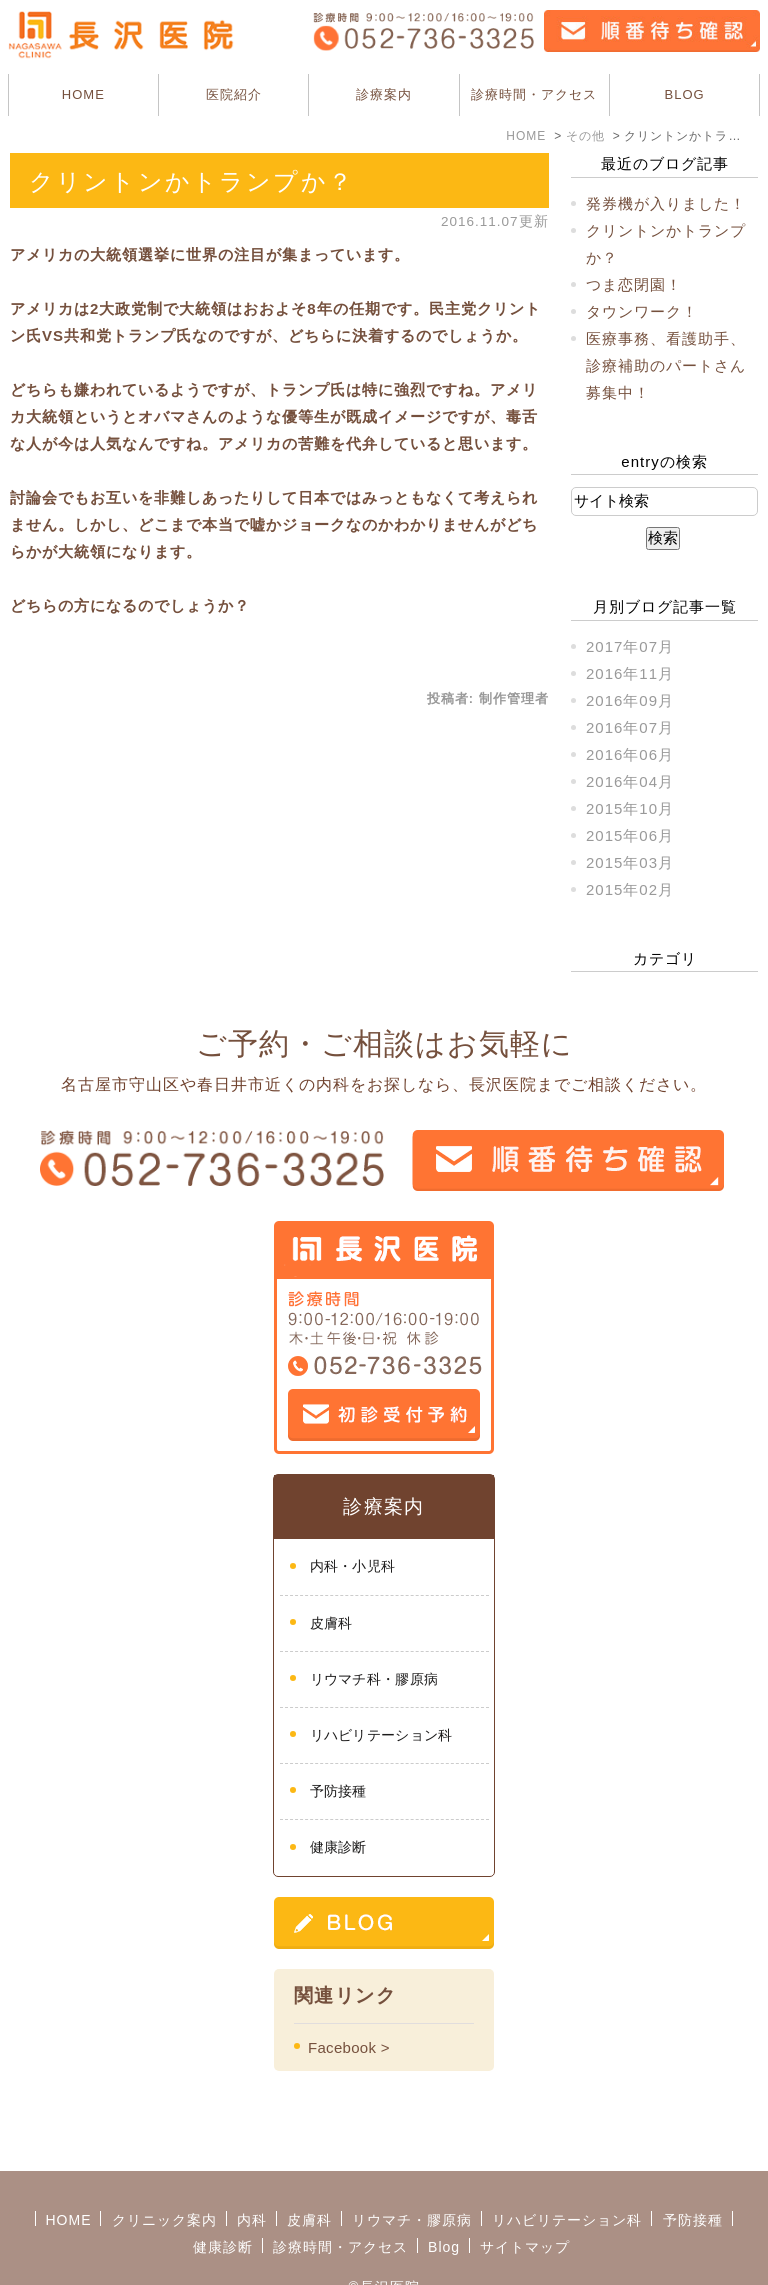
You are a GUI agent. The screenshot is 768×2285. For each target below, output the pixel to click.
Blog (444, 2197)
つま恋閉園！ (634, 284)
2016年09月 (630, 700)
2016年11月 (630, 673)
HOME (83, 94)
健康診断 (338, 1847)
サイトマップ (525, 2197)
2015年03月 (630, 862)
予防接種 (338, 1791)
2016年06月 (630, 754)
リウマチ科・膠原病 (374, 1679)
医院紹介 (234, 94)
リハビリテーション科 (381, 1735)
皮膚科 (331, 1623)
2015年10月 (630, 808)
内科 (252, 2170)
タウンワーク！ (642, 311)
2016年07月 (630, 727)
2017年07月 (630, 646)
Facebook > (349, 2047)
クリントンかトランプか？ (191, 181)
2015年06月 (630, 835)
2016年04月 (630, 781)
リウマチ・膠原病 (412, 2170)
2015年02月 (630, 889)
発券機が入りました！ (666, 203)
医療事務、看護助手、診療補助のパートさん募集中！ (666, 365)
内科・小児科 (353, 1566)
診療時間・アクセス (534, 94)
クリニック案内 (164, 2170)
